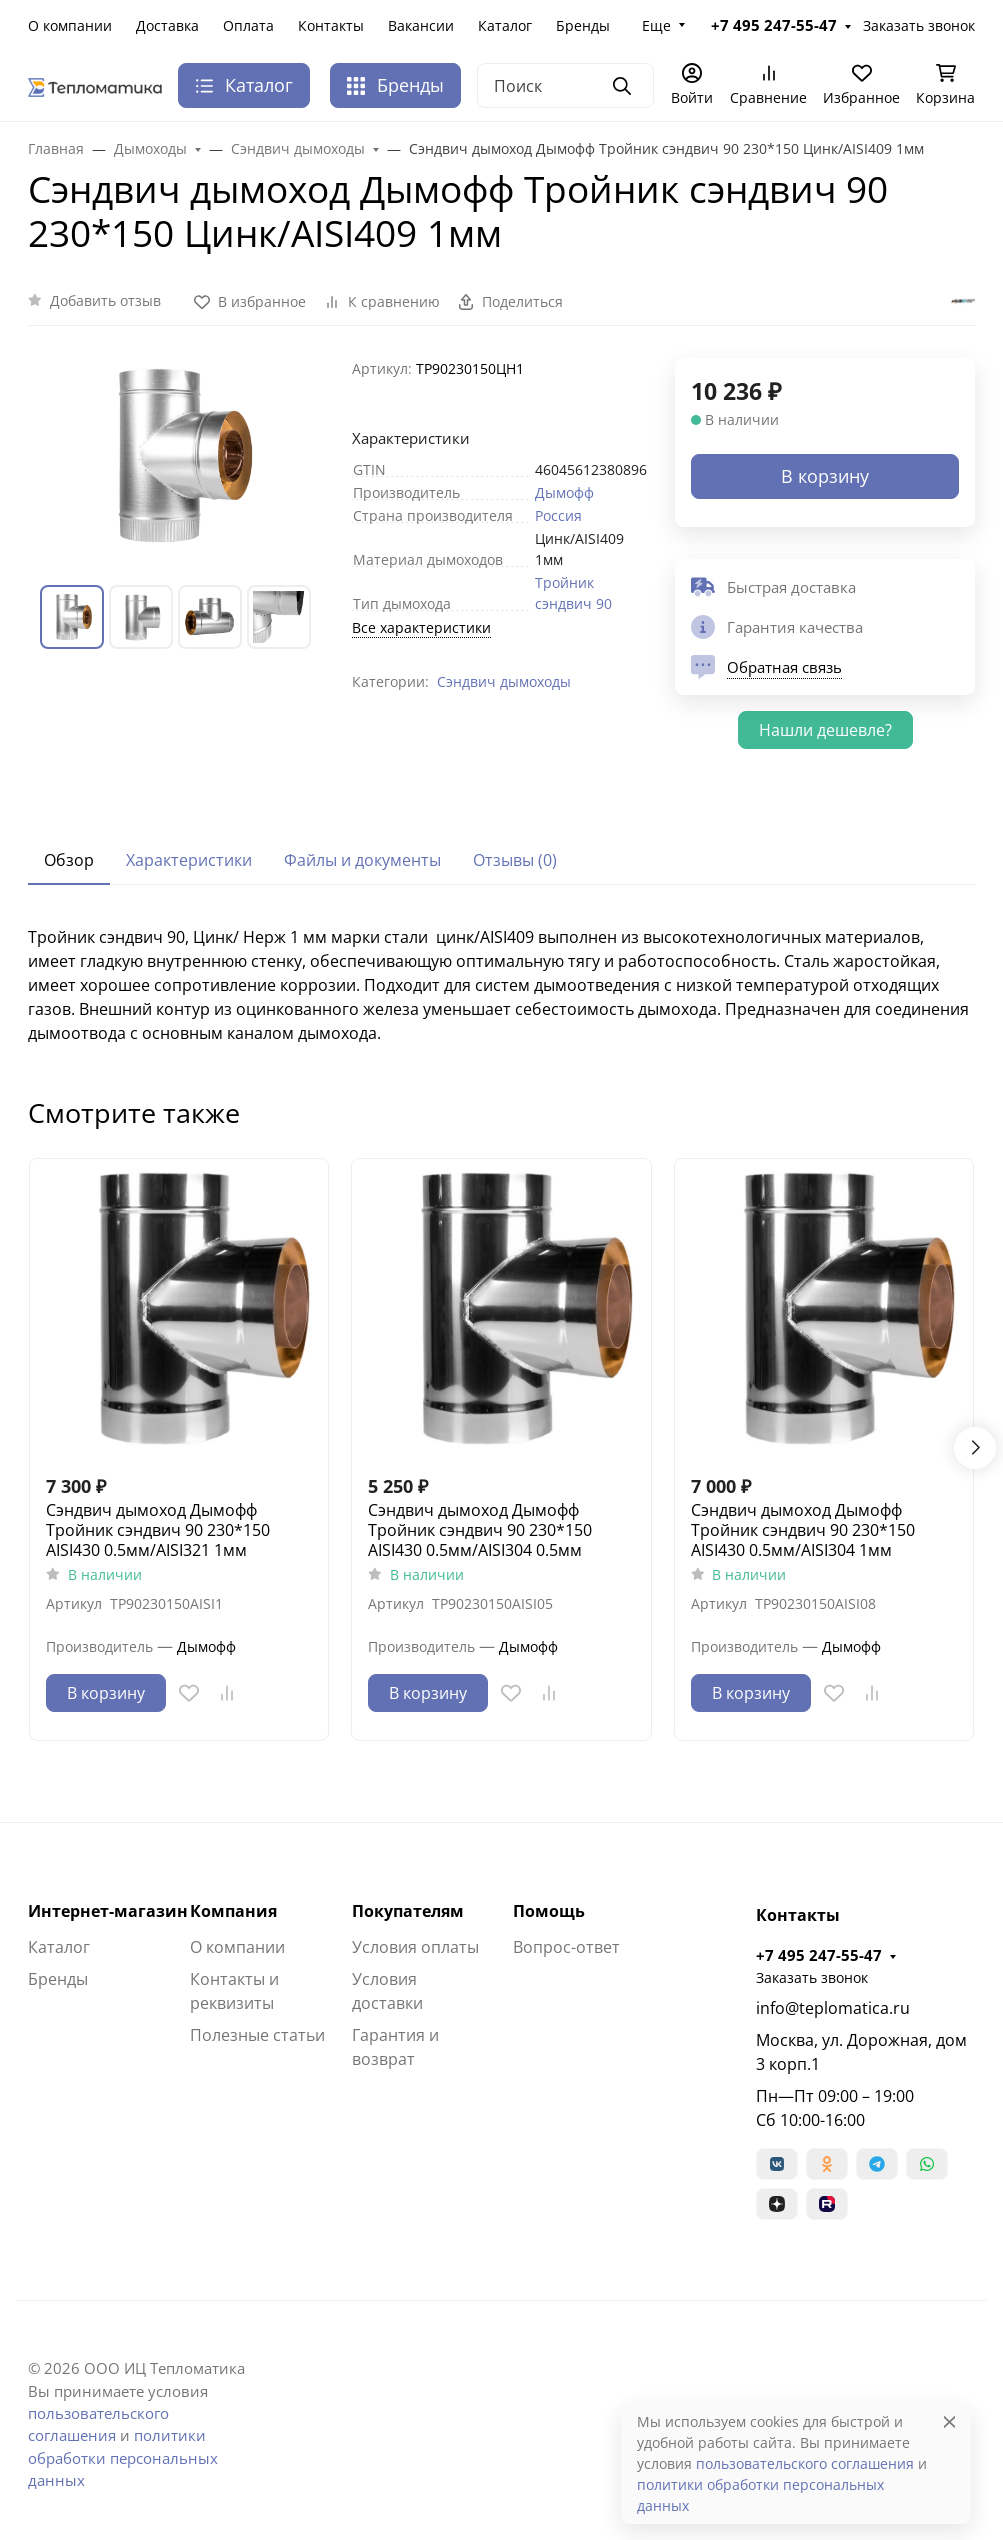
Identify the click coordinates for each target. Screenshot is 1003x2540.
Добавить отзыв (105, 300)
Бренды (583, 25)
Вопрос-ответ (566, 1947)
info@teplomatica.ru (833, 2008)
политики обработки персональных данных (123, 2457)
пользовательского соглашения (805, 2463)
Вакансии (421, 25)
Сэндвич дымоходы (504, 681)
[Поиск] (565, 85)
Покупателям (408, 1911)
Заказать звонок (919, 25)
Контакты (331, 25)
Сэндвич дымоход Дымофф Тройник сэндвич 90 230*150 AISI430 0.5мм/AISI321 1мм (158, 1530)
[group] (178, 455)
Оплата (248, 25)
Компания (233, 1911)
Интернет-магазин (108, 1911)
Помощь (549, 1911)
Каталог (505, 25)
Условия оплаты (415, 1947)
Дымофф (564, 492)
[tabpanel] (501, 985)
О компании (70, 25)
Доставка (167, 25)
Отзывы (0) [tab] (515, 860)
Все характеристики (421, 627)
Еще (656, 25)
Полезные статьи (257, 2035)
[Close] (949, 2421)
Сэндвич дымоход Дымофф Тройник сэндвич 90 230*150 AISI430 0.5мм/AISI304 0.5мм (480, 1530)
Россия (558, 515)
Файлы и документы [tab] (362, 860)
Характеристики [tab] (189, 860)
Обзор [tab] (69, 860)
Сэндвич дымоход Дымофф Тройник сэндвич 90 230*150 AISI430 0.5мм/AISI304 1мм (803, 1530)
